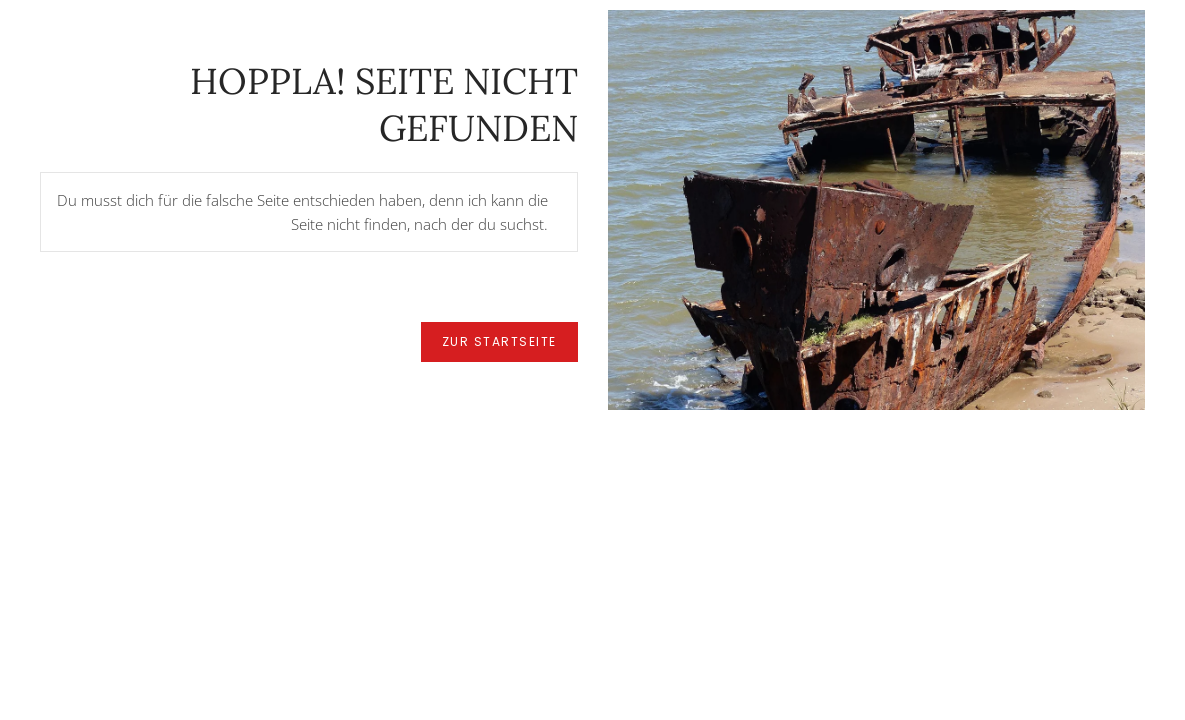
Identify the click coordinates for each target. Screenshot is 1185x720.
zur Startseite (499, 341)
